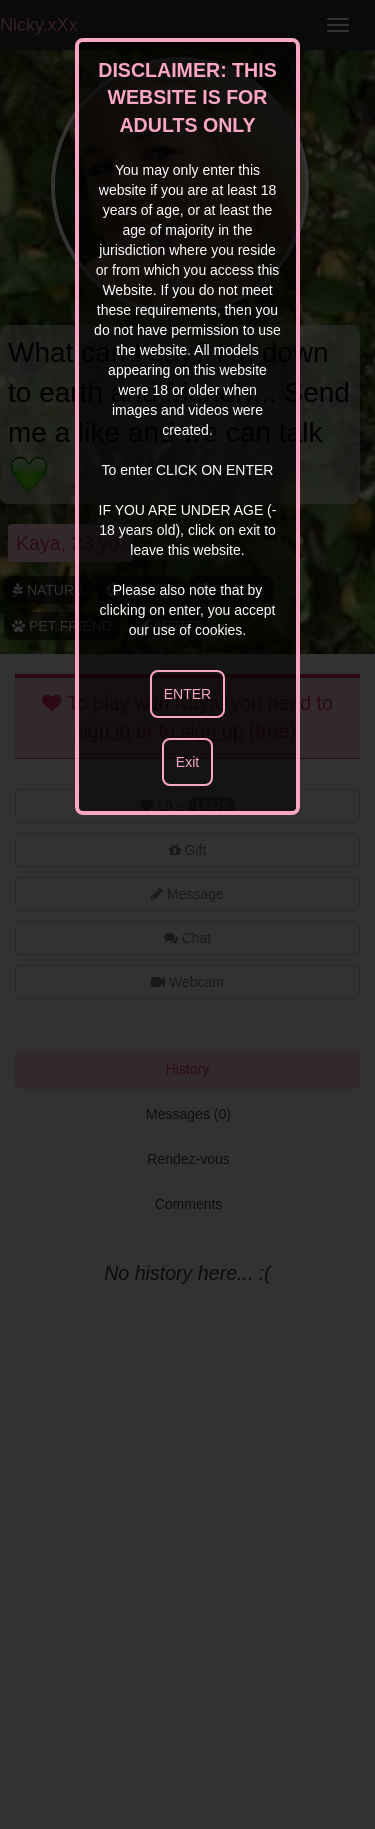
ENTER (187, 694)
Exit (187, 762)
